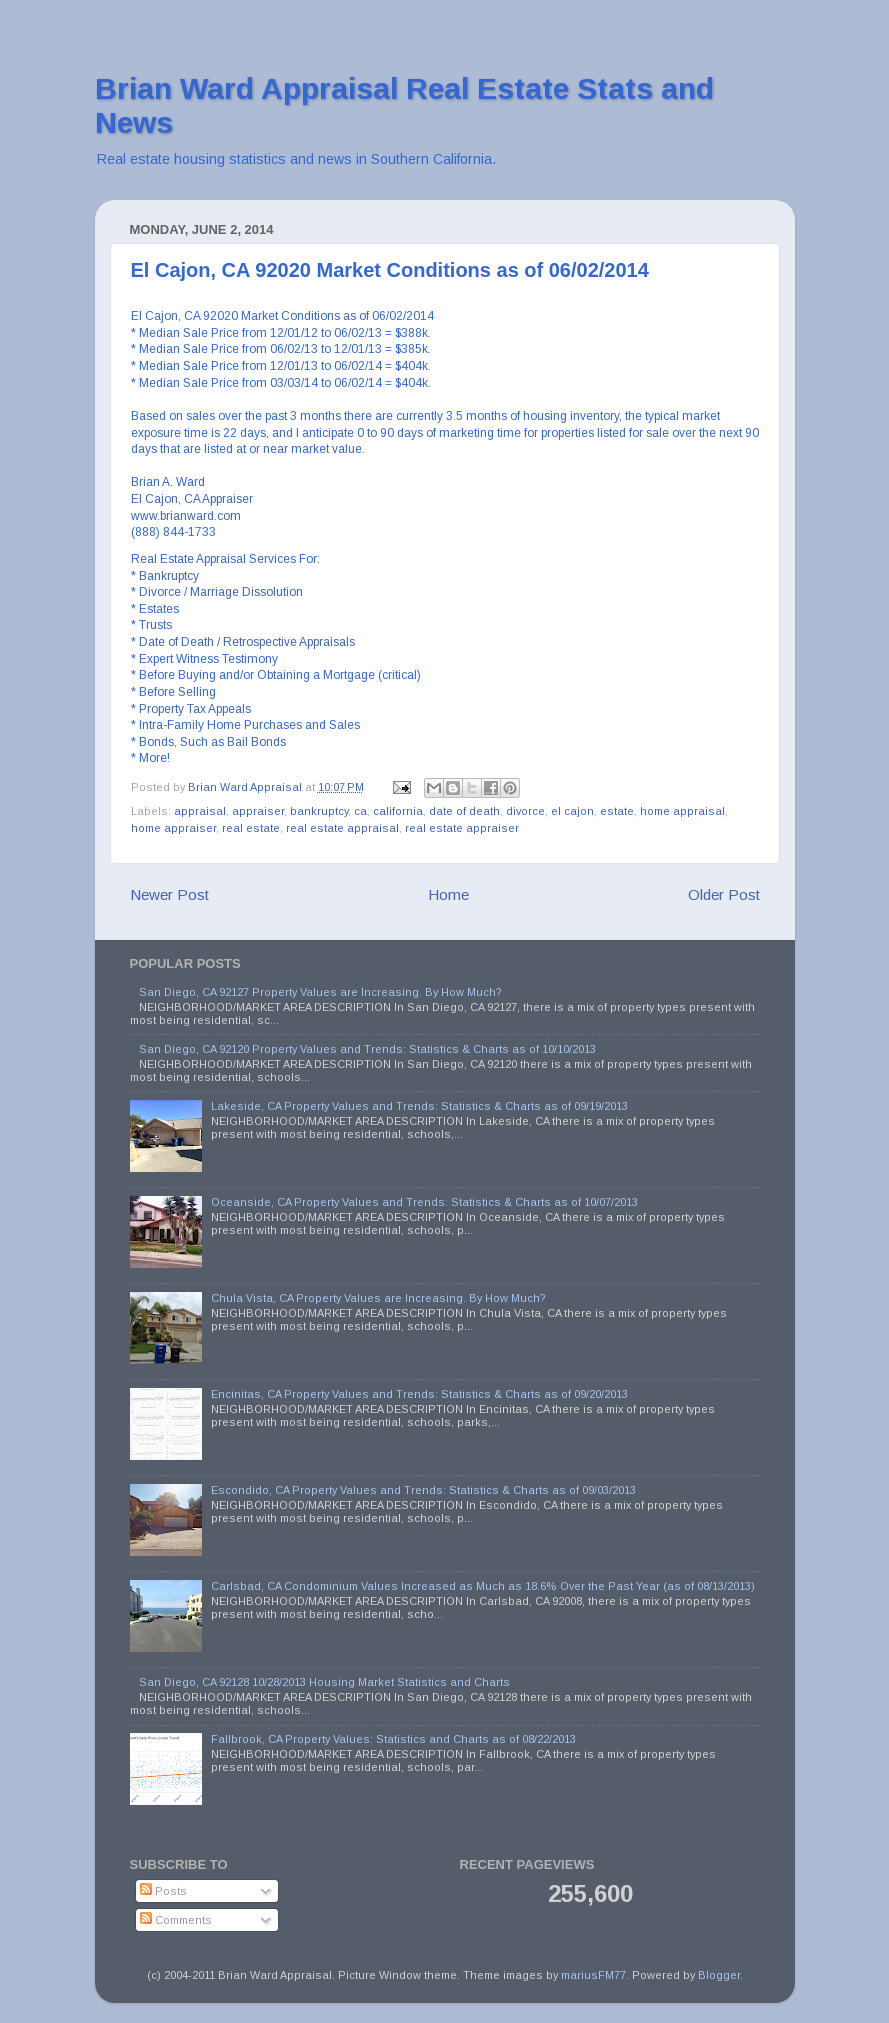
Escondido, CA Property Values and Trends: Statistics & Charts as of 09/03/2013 (423, 1490)
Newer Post (169, 894)
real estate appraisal (342, 828)
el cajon (572, 811)
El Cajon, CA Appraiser (192, 499)
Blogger (719, 1975)
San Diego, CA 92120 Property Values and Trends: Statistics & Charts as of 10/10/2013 (367, 1049)
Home (448, 894)
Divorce (160, 592)
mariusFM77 (593, 1975)
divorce (525, 811)
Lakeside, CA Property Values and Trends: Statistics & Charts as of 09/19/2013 (419, 1106)
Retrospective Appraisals (289, 642)
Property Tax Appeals (195, 709)
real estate (251, 828)
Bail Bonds (256, 742)
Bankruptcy (169, 576)
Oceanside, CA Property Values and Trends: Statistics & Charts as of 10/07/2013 (424, 1202)
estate (617, 811)
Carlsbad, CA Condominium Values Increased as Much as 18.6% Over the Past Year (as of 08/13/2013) (483, 1586)
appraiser (258, 811)
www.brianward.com (186, 516)
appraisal (200, 811)
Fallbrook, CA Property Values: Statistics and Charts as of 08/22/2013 (393, 1739)
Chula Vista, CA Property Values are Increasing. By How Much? (378, 1298)
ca (360, 811)
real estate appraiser (462, 828)
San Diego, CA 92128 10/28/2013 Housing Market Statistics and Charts (324, 1682)
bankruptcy (319, 811)
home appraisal (682, 811)
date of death (464, 811)
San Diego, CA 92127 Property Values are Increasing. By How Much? (320, 992)
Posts (163, 1891)
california (398, 811)
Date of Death (176, 642)
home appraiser (173, 828)
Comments (176, 1920)
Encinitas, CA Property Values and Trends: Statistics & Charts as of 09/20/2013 (419, 1394)
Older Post (724, 894)
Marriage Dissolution (246, 592)
